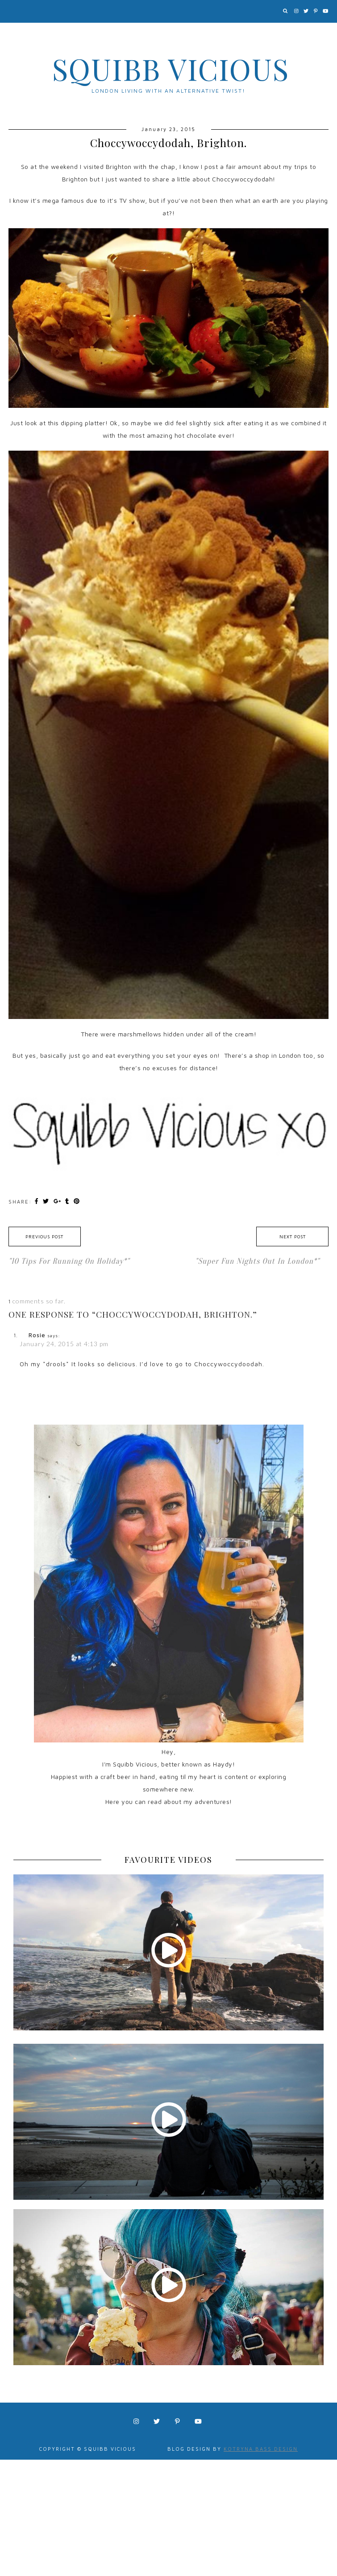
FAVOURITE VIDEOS (168, 1859)
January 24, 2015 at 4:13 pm (64, 1344)
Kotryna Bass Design (261, 2449)
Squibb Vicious (170, 68)
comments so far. (39, 1301)
